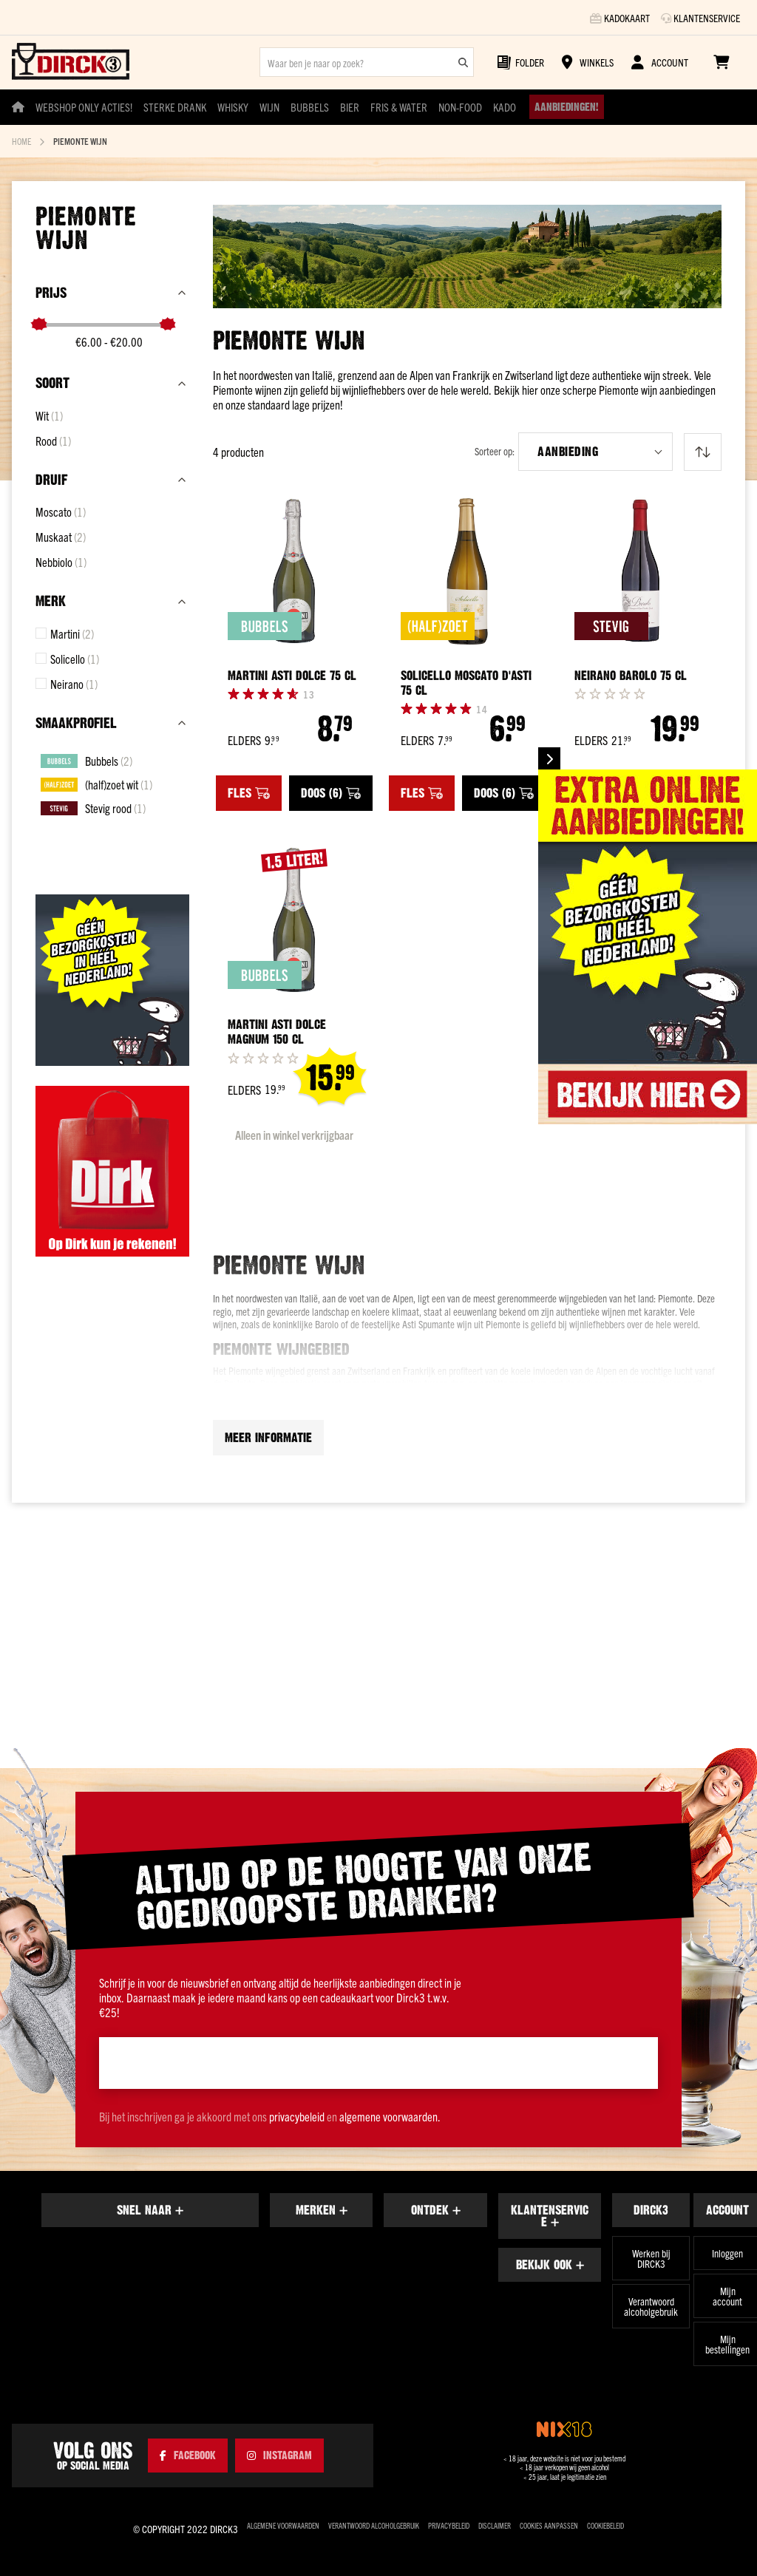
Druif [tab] (51, 480)
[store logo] (70, 62)
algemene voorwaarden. (390, 2117)
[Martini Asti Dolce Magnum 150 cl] (293, 1043)
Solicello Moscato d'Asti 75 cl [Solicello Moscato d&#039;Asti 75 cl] (466, 683)
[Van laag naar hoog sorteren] (703, 452)
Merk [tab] (50, 601)
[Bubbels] (86, 760)
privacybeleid (297, 2117)
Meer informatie (268, 1562)
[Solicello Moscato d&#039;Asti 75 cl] (466, 570)
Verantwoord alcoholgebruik (651, 2307)
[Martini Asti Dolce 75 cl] (293, 570)
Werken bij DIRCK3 (651, 2259)
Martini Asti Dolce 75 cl (292, 675)
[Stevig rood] (93, 808)
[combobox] (366, 62)
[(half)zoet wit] (96, 784)
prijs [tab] (51, 293)
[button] (595, 451)
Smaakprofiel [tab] (76, 723)
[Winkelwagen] (721, 62)
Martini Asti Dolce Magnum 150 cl (277, 1156)
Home (21, 140)
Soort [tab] (52, 383)
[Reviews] (309, 694)
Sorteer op (493, 451)
